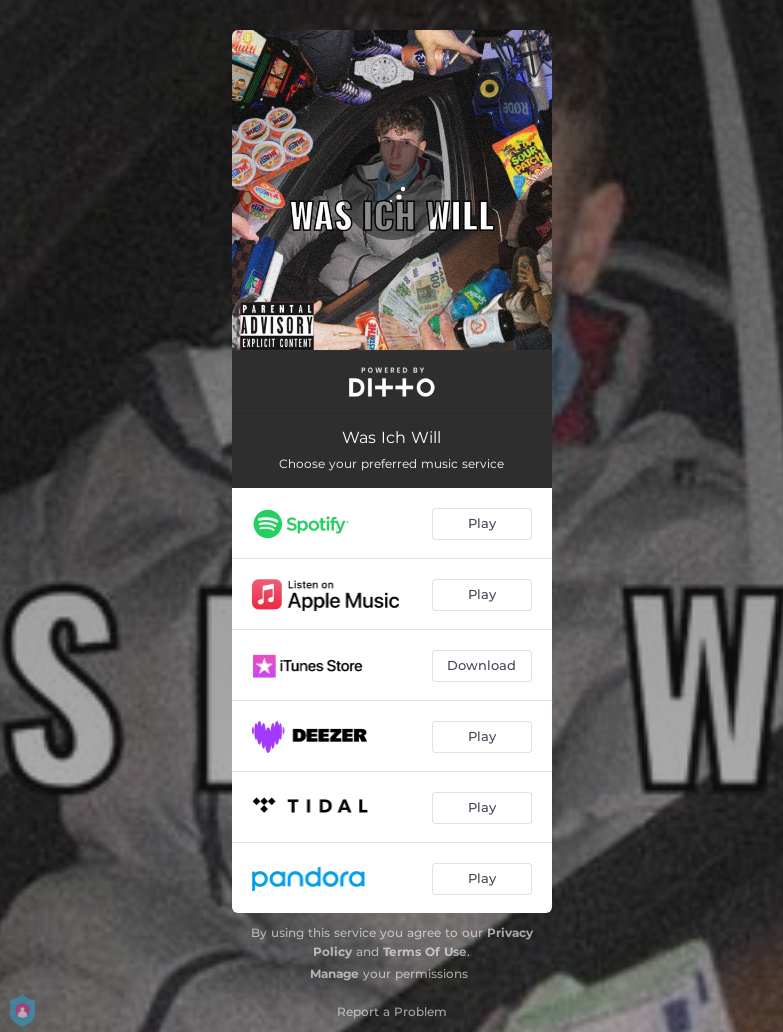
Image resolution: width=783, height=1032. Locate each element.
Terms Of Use (425, 951)
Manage (334, 973)
